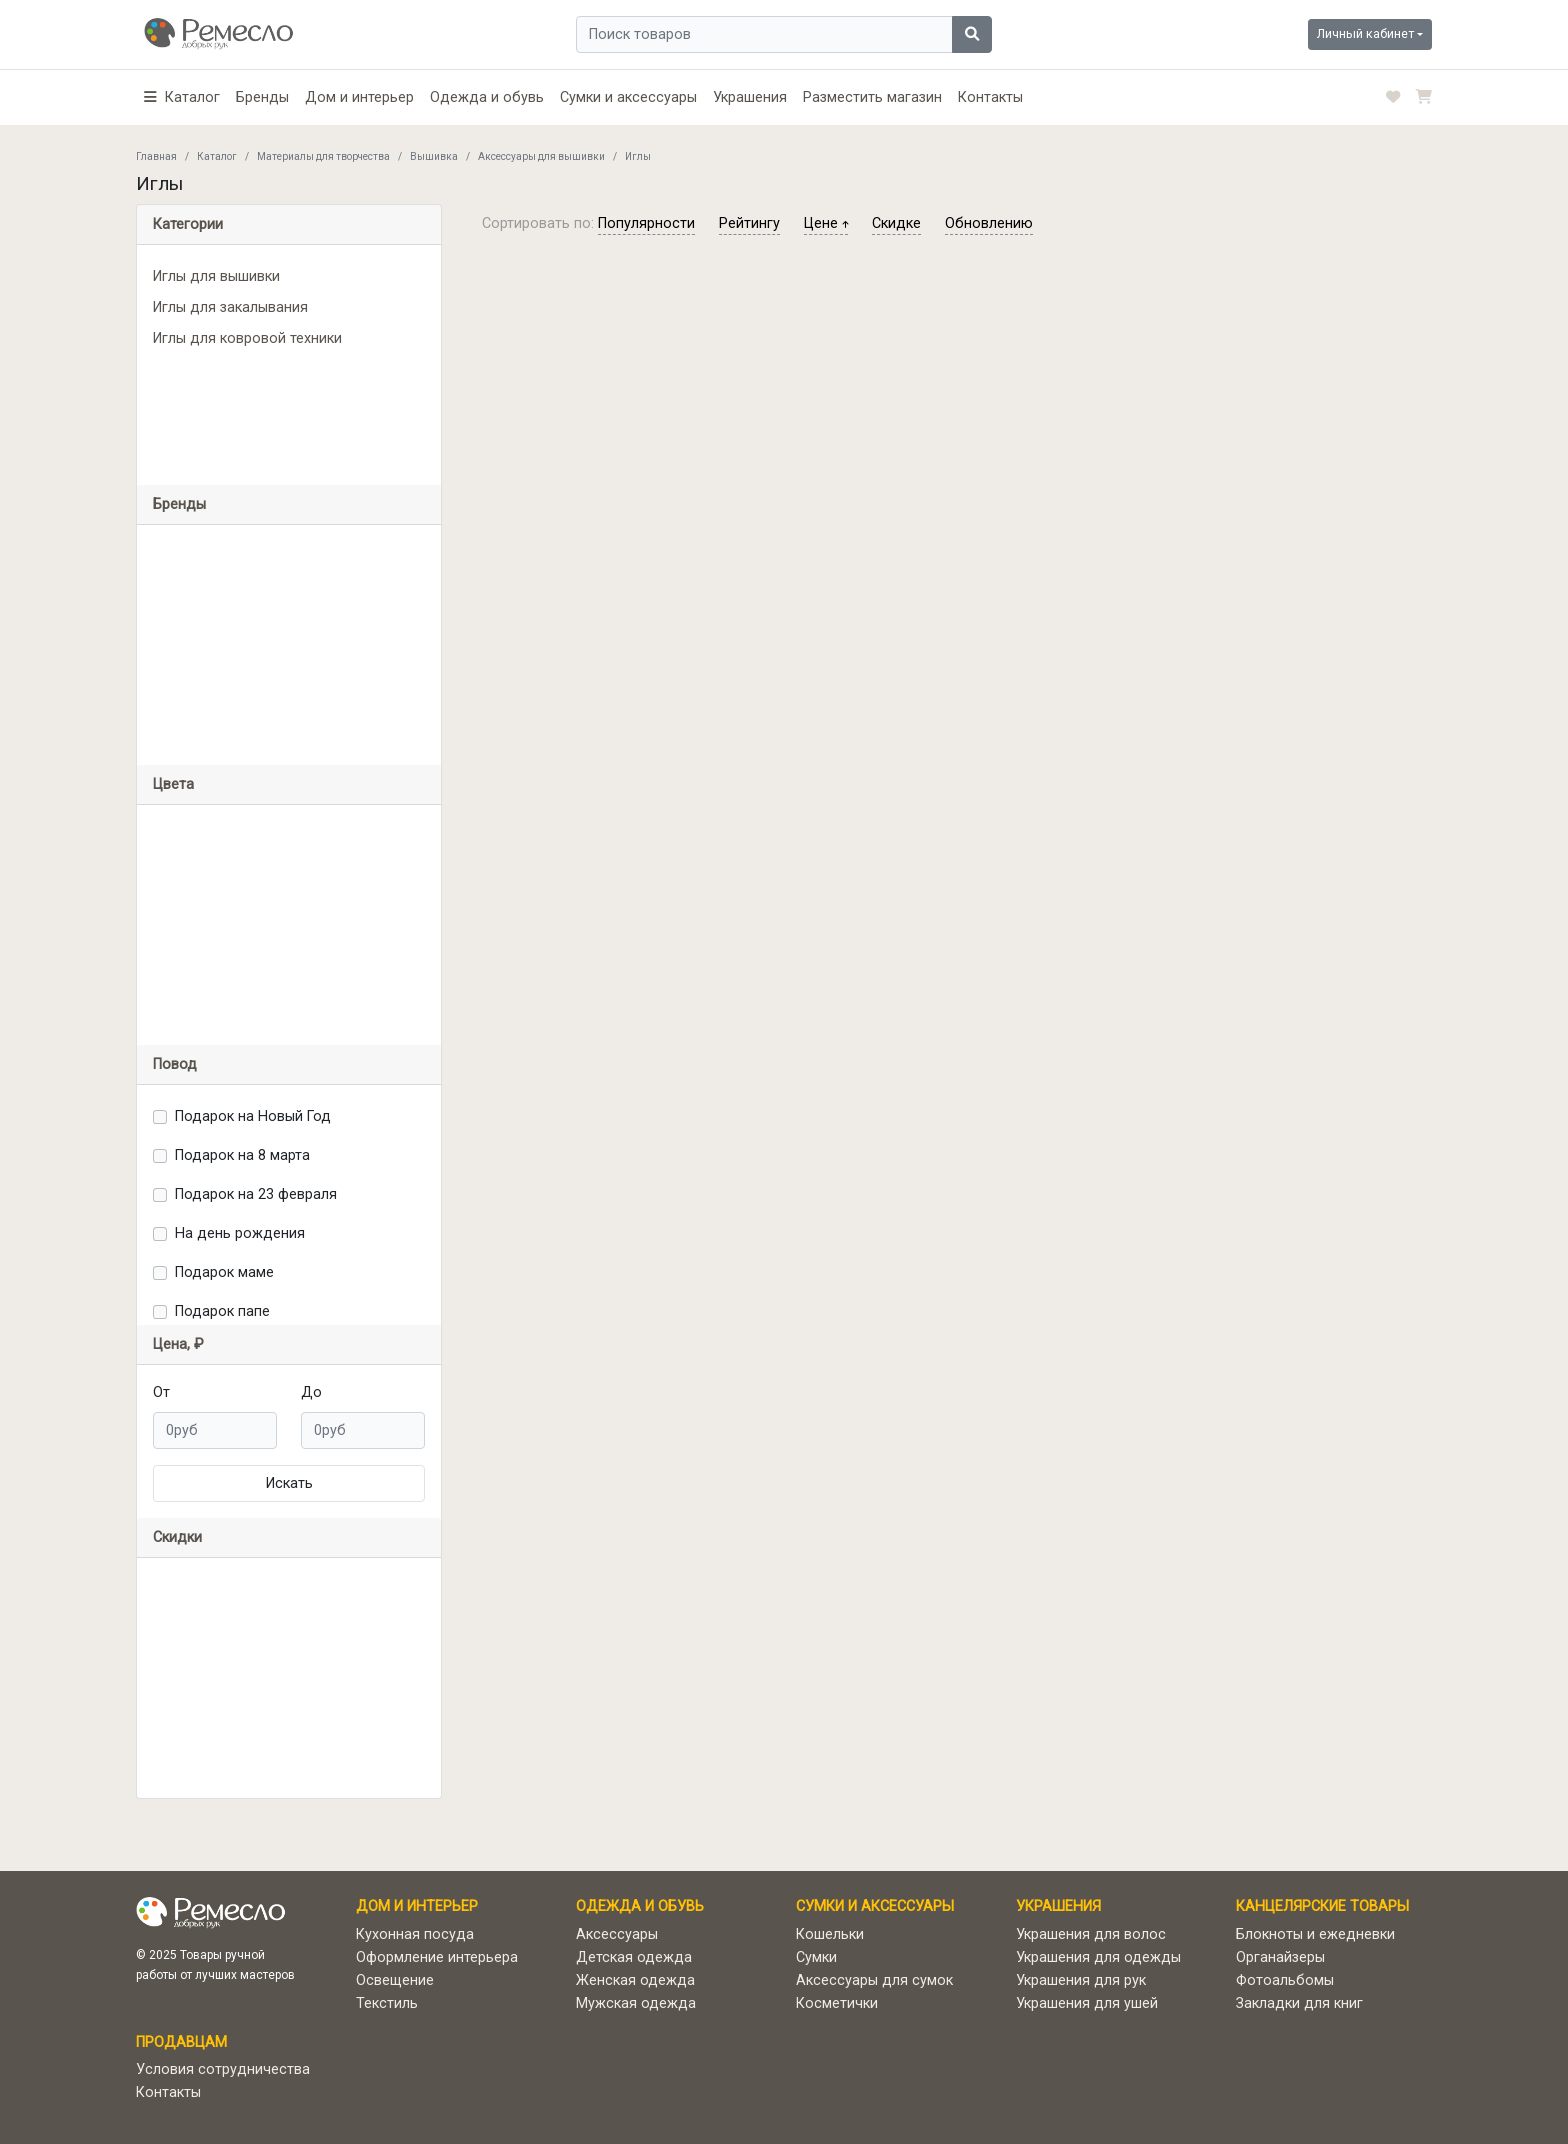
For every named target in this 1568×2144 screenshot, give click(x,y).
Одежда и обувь (487, 97)
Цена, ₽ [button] (178, 1344)
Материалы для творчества (323, 156)
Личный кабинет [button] (1365, 33)
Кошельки (830, 1934)
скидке (896, 223)
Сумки (816, 1957)
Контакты (990, 97)
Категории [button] (188, 224)
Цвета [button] (173, 784)
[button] (182, 97)
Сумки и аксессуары (628, 97)
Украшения (750, 97)
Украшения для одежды (1098, 1957)
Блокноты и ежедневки (1315, 1934)
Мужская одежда (636, 2003)
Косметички (837, 2003)
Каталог (217, 156)
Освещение (395, 1980)
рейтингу (749, 223)
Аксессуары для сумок (874, 1980)
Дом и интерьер (359, 97)
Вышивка (434, 156)
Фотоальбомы (1285, 1980)
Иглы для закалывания (230, 307)
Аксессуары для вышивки (541, 156)
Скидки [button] (177, 1537)
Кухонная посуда (415, 1934)
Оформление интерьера (437, 1957)
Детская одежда (634, 1957)
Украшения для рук (1081, 1980)
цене (826, 223)
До (311, 1392)
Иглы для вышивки (216, 276)
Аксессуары (617, 1934)
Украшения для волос (1091, 1934)
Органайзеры (1280, 1957)
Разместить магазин (872, 97)
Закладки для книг (1299, 2003)
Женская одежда (635, 1980)
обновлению (989, 223)
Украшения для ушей (1087, 2003)
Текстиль (387, 2003)
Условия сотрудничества (223, 2069)
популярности (646, 223)
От (161, 1392)
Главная (156, 156)
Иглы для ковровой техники (247, 338)
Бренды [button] (179, 504)
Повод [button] (175, 1064)
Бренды (262, 97)
